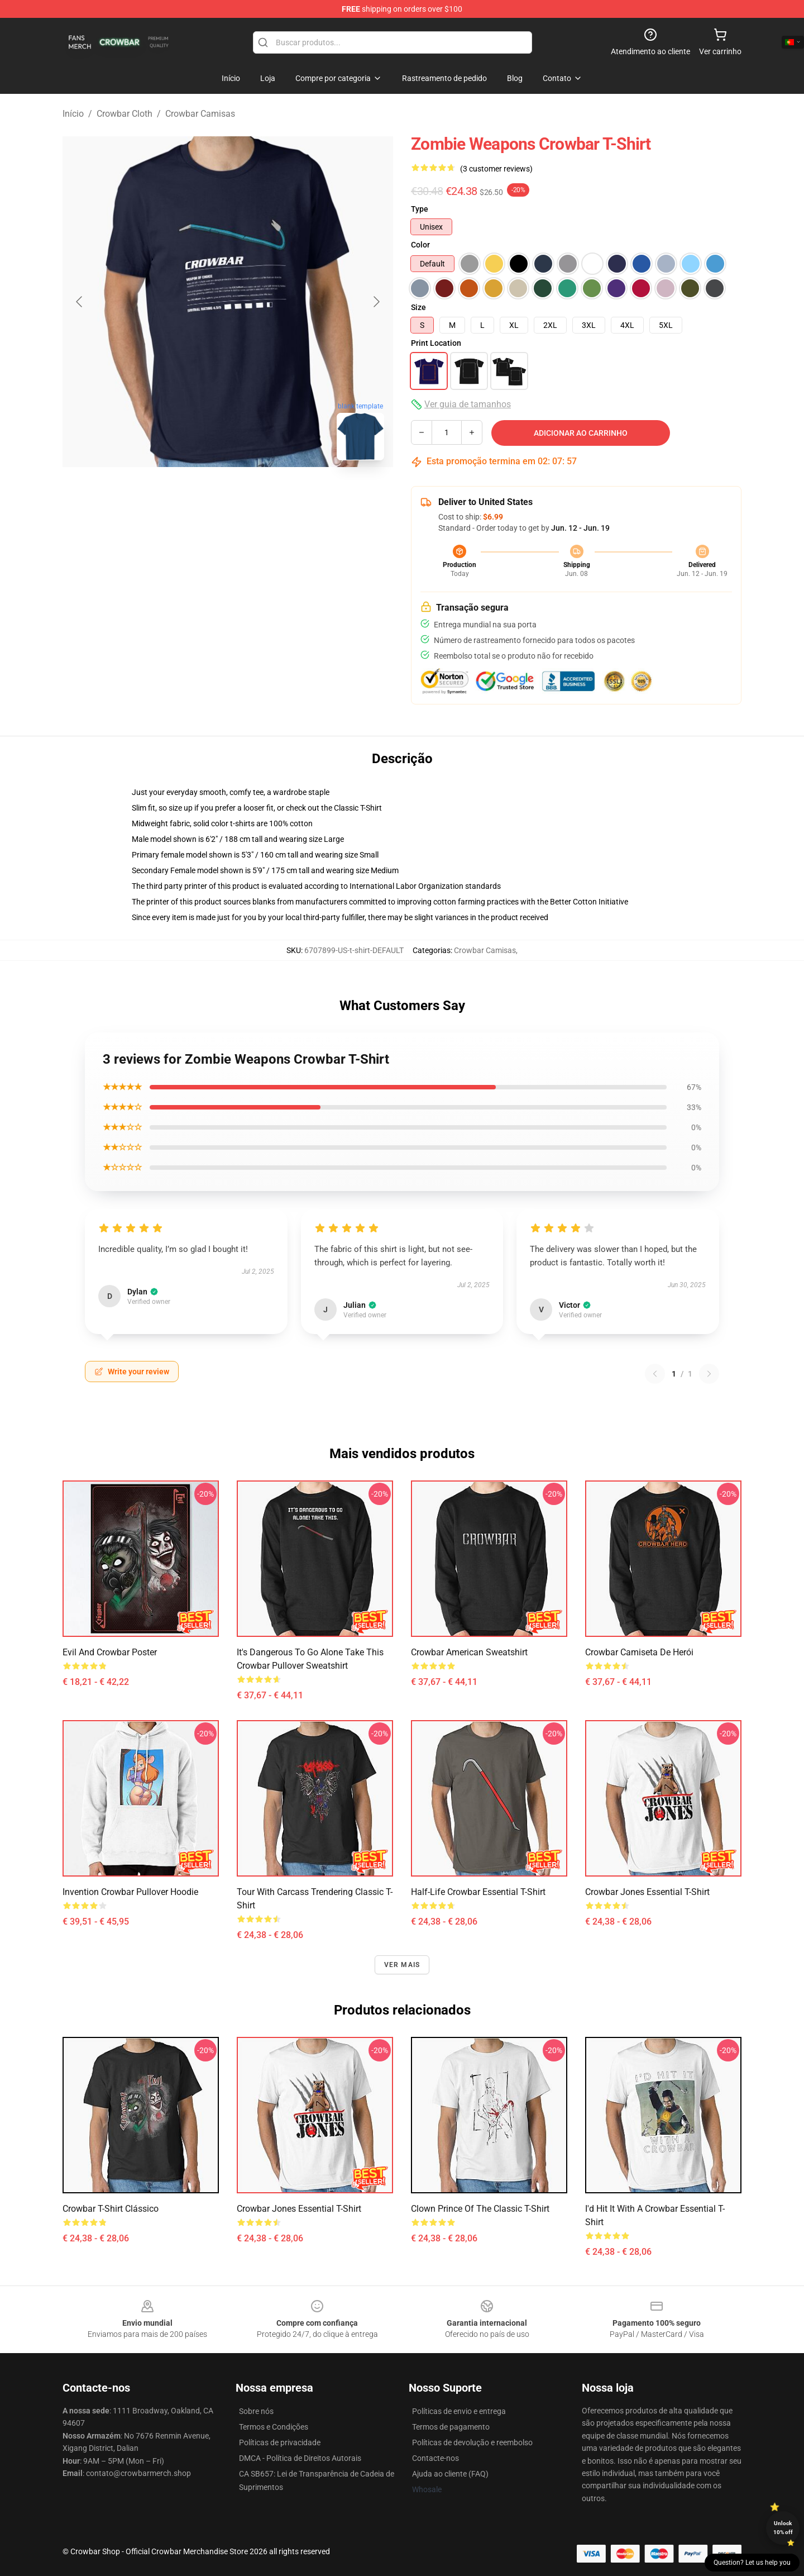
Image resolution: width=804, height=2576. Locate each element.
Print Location (436, 343)
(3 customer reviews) (496, 168)
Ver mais (402, 1965)
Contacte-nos (435, 2458)
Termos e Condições (273, 2426)
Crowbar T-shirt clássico (111, 2208)
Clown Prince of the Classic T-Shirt (480, 2208)
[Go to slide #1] (170, 494)
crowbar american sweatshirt (469, 1652)
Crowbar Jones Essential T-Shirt (647, 1892)
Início (73, 113)
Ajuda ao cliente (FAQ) (450, 2473)
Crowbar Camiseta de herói (639, 1652)
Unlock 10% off (783, 2527)
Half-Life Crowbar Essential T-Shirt (478, 1892)
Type (419, 208)
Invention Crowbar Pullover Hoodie (130, 1892)
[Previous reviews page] (655, 1374)
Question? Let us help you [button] (752, 2563)
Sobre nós (256, 2411)
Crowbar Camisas (200, 113)
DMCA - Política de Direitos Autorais (300, 2458)
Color (420, 244)
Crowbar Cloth (124, 113)
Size (418, 307)
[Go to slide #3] (286, 494)
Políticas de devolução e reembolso (472, 2442)
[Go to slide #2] (228, 494)
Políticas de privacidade (279, 2442)
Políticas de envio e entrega (459, 2411)
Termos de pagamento (451, 2426)
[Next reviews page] (709, 1374)
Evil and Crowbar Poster (110, 1652)
